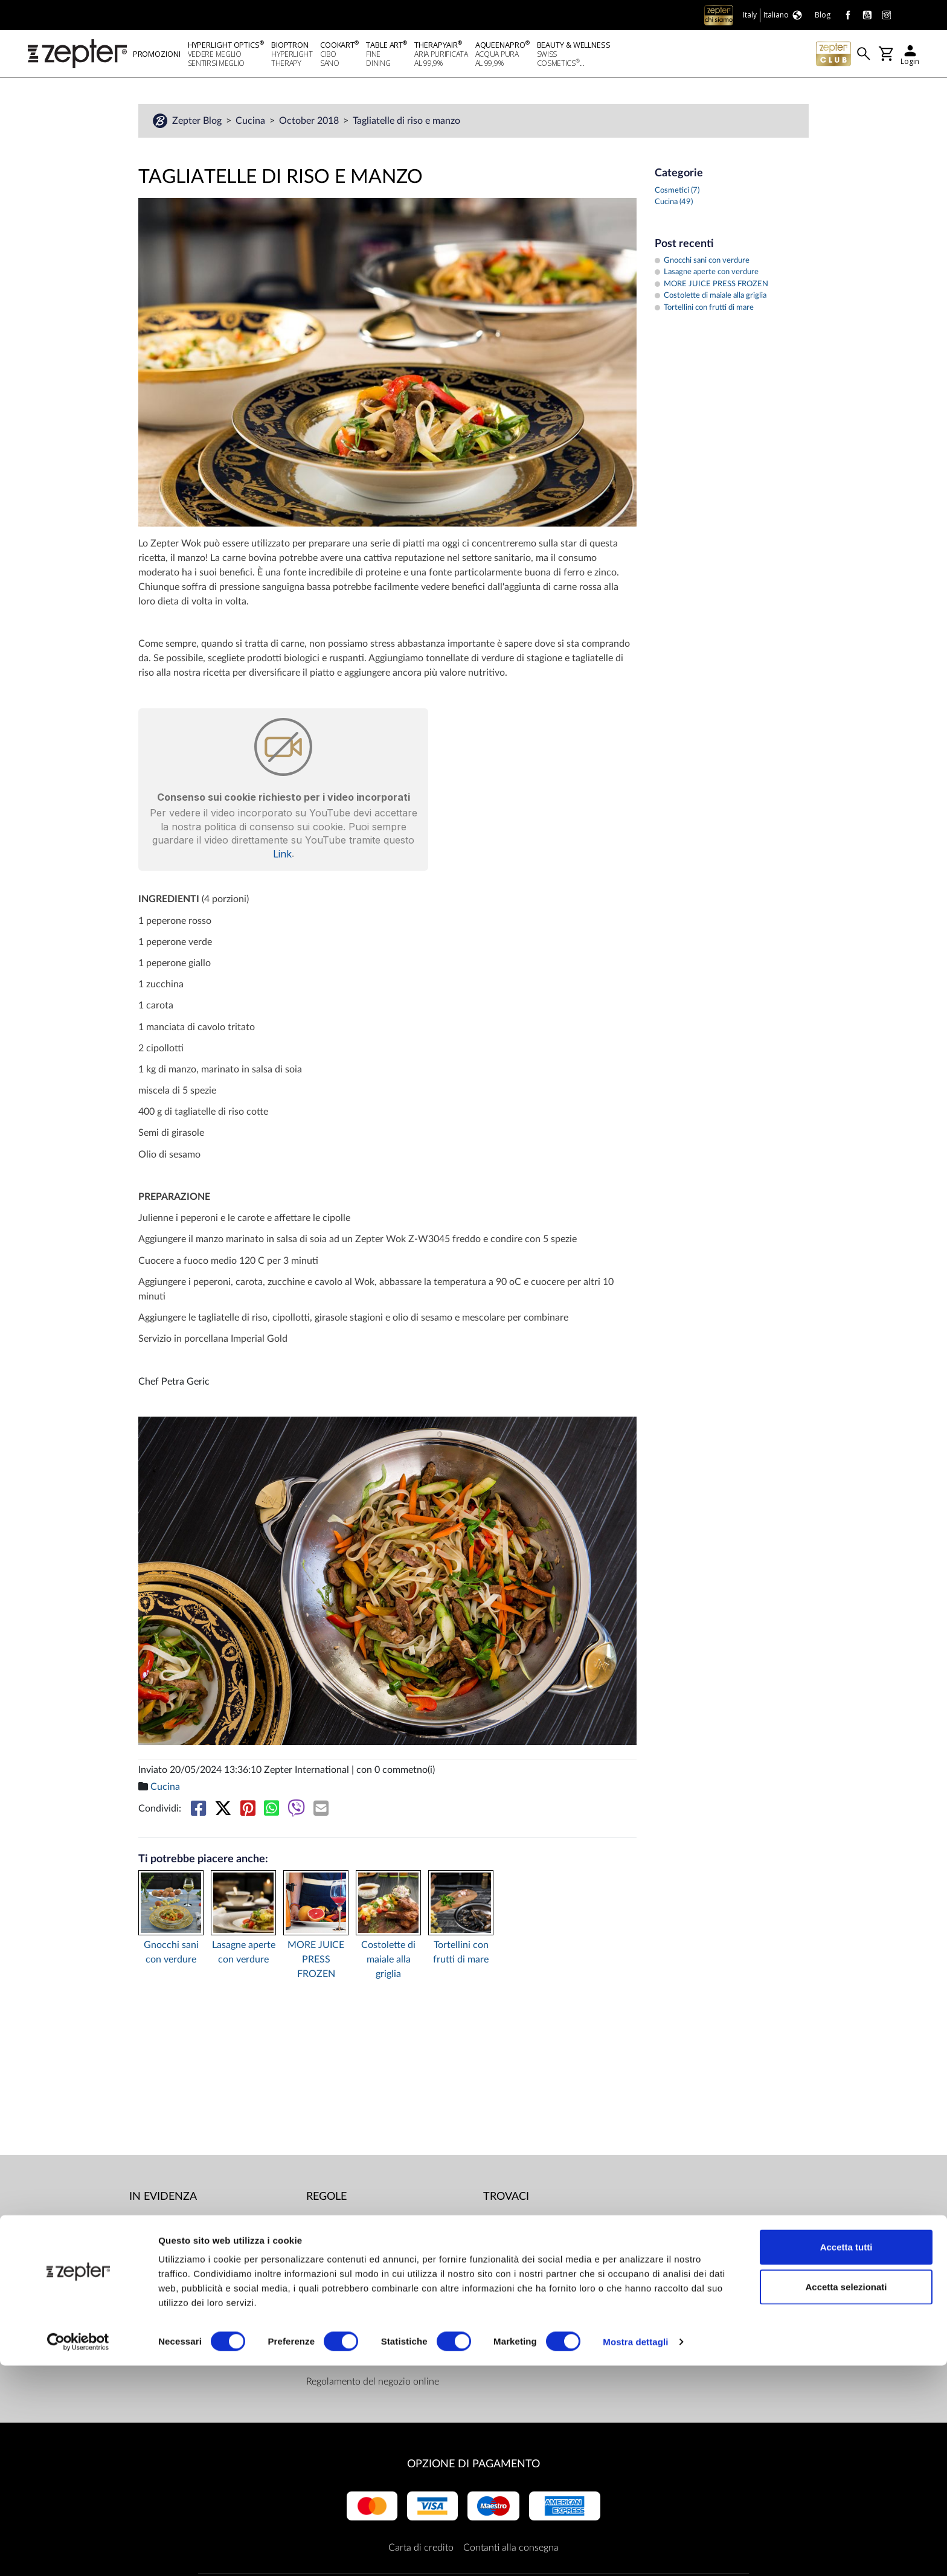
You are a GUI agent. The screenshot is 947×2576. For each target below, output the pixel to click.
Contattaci (151, 2272)
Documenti (329, 2224)
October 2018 (310, 123)
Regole (326, 2199)
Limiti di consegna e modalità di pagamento (372, 2328)
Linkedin (516, 2296)
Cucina (252, 123)
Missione (148, 2248)
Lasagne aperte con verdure (243, 1954)
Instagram (519, 2272)
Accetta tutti (846, 2457)
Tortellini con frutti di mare (461, 1954)
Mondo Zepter (159, 2224)
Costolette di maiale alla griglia (388, 1961)
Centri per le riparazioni (355, 2248)
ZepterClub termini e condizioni (372, 2359)
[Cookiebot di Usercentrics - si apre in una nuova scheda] (78, 2552)
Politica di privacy (343, 2296)
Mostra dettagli (635, 2552)
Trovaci (506, 2199)
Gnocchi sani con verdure (171, 1954)
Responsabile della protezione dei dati (385, 2272)
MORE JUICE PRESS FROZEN (315, 1961)
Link (282, 856)
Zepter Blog (198, 123)
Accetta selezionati (846, 2497)
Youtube (516, 2248)
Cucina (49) (674, 204)
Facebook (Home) (535, 2224)
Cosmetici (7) (677, 192)
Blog (138, 2296)
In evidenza (163, 2199)
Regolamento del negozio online (372, 2383)
